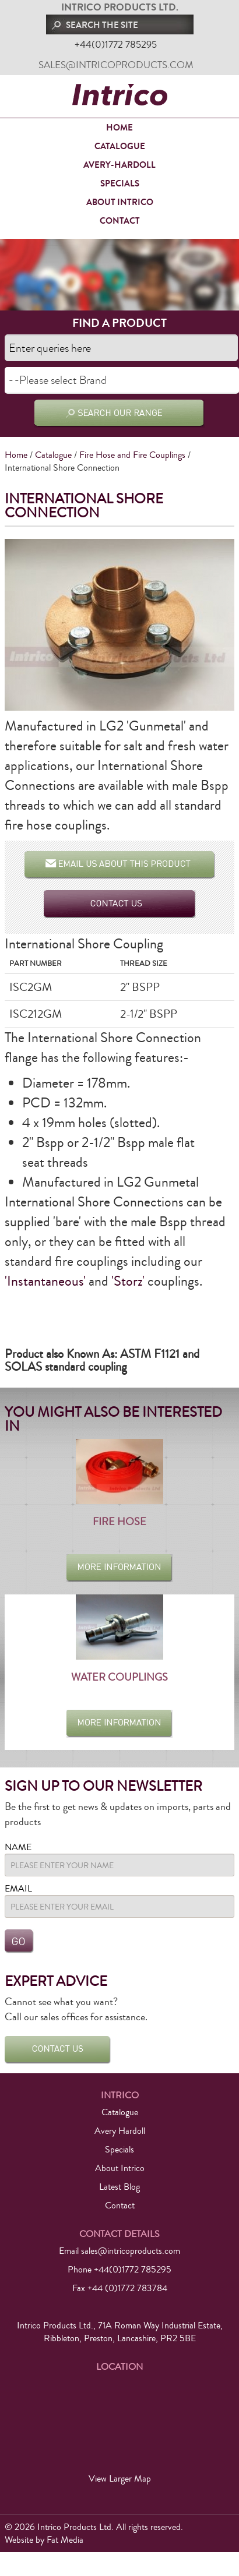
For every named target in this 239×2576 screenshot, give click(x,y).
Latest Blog (119, 2186)
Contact (120, 220)
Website (19, 2539)
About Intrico (119, 202)
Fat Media (65, 2539)
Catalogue (119, 146)
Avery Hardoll (119, 2131)
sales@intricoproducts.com (116, 65)
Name (18, 1847)
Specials (119, 183)
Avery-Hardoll (119, 164)
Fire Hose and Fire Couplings (132, 455)
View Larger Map (120, 2478)
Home (119, 127)
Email (18, 1888)
